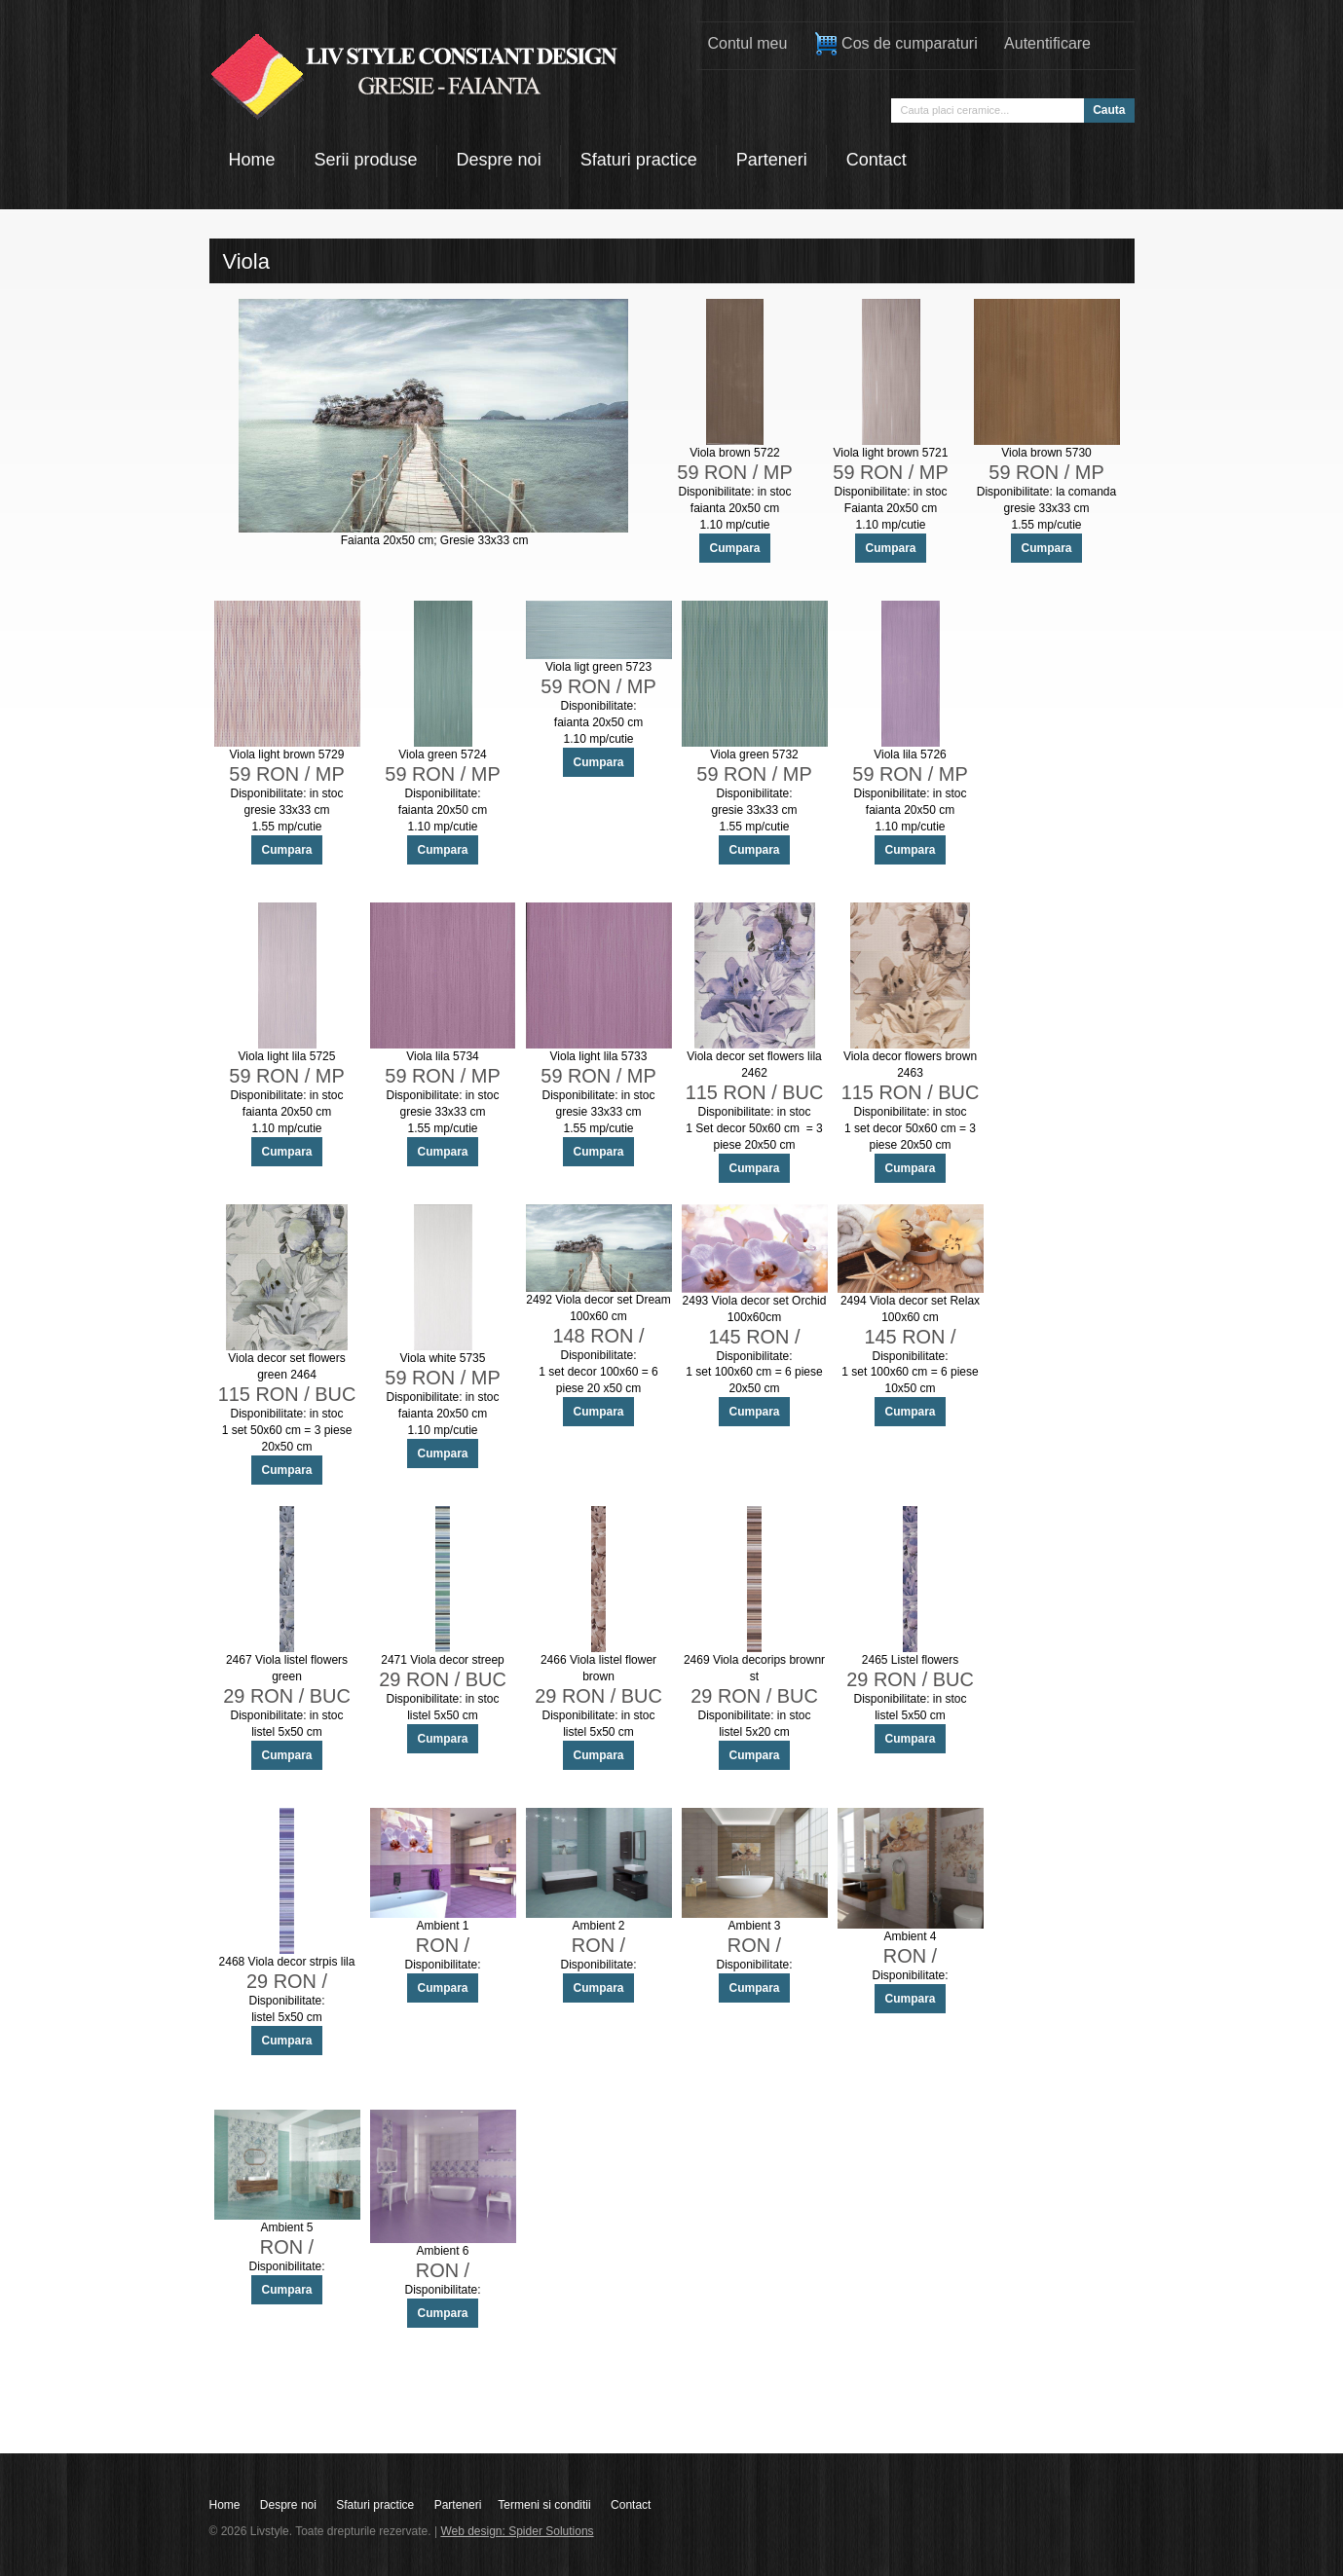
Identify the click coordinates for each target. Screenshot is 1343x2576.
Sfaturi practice (375, 2505)
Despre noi (288, 2505)
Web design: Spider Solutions (516, 2531)
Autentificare (1047, 43)
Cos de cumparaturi (896, 43)
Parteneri (458, 2505)
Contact (631, 2505)
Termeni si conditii (544, 2505)
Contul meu (748, 43)
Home (225, 2505)
